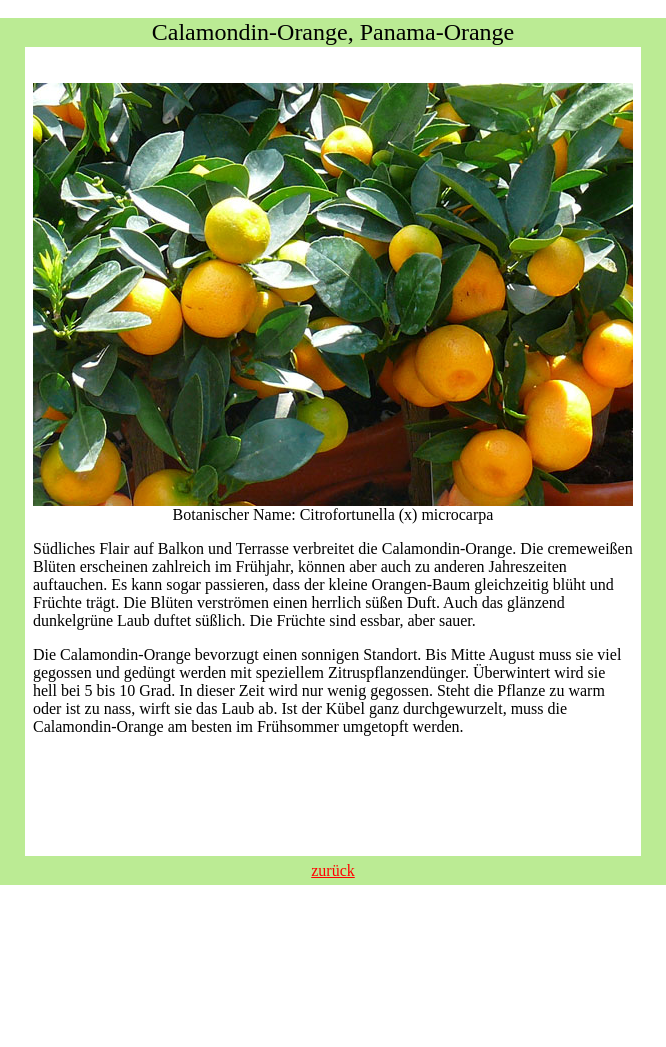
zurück (333, 870)
